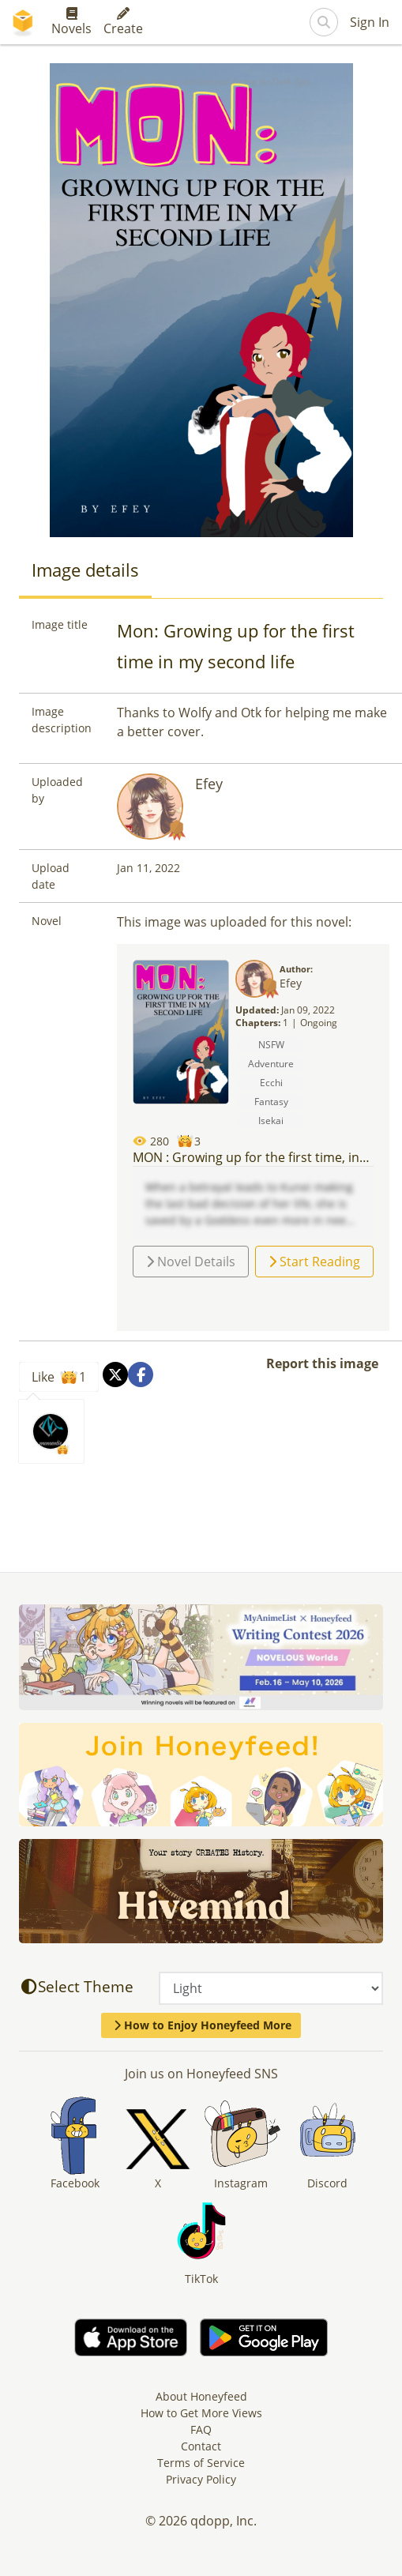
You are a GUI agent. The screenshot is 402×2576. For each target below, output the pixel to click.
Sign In (369, 22)
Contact (201, 2446)
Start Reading (314, 1261)
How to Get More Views (201, 2412)
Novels (71, 22)
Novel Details (190, 1261)
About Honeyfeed (201, 2396)
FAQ (201, 2429)
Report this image (322, 1363)
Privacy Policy (201, 2479)
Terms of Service (201, 2462)
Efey (209, 783)
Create (123, 22)
